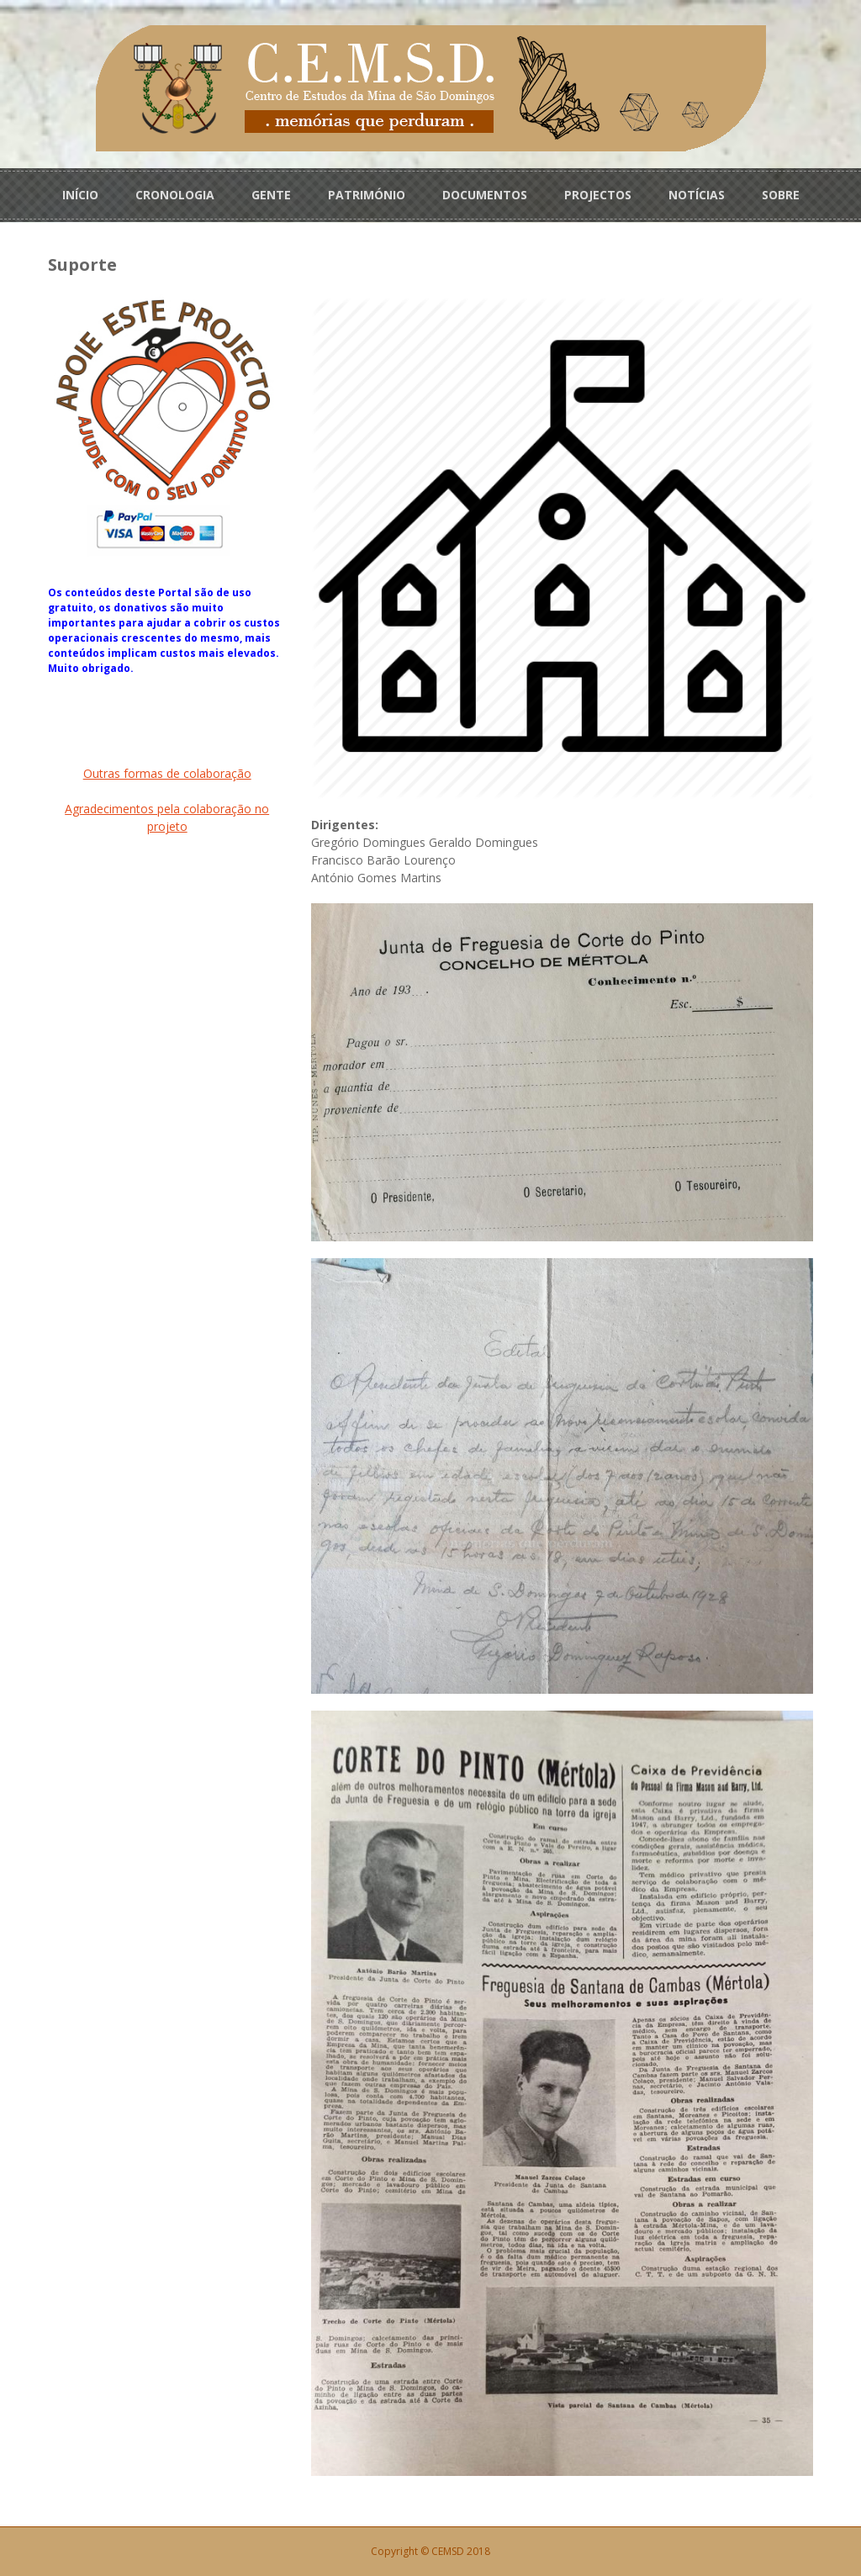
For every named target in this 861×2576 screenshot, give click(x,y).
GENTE (271, 195)
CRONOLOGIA (174, 195)
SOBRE (781, 195)
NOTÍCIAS (696, 195)
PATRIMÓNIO (366, 195)
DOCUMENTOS (484, 195)
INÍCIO (80, 195)
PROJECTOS (597, 195)
